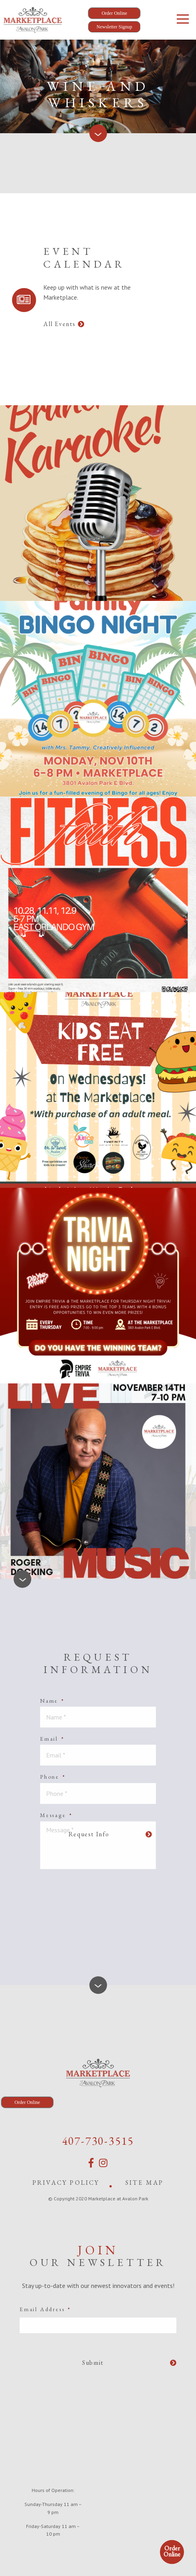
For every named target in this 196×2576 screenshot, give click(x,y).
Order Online (172, 2551)
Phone (53, 1776)
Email (52, 1738)
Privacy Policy (66, 2182)
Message (56, 1815)
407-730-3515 (98, 2141)
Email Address (45, 2309)
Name (52, 1700)
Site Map (144, 2182)
